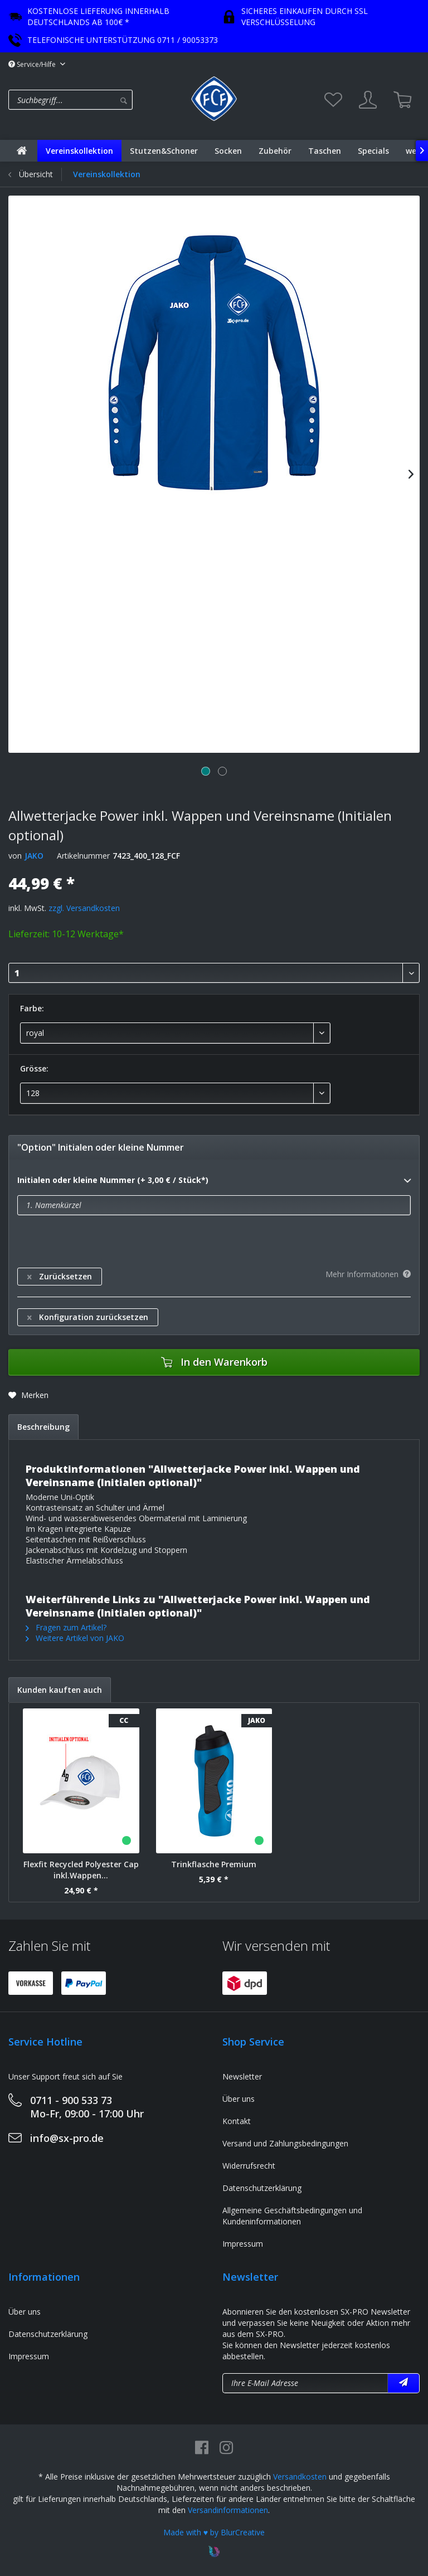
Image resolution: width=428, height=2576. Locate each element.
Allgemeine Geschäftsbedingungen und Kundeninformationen (292, 2216)
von (15, 855)
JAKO (34, 855)
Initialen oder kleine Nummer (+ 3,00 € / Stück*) (214, 1181)
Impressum (242, 2243)
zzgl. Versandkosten (84, 908)
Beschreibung (43, 1426)
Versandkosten (300, 2476)
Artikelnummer (83, 855)
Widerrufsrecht (248, 2165)
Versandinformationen (228, 2510)
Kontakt (236, 2121)
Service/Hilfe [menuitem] (32, 64)
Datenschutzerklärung (261, 2188)
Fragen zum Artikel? (66, 1627)
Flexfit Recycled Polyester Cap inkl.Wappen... (81, 1870)
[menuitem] (97, 100)
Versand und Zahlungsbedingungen (285, 2143)
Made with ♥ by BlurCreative (214, 2532)
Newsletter (242, 2076)
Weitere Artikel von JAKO (75, 1638)
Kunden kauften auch (59, 1689)
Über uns (238, 2098)
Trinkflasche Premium (213, 1864)
